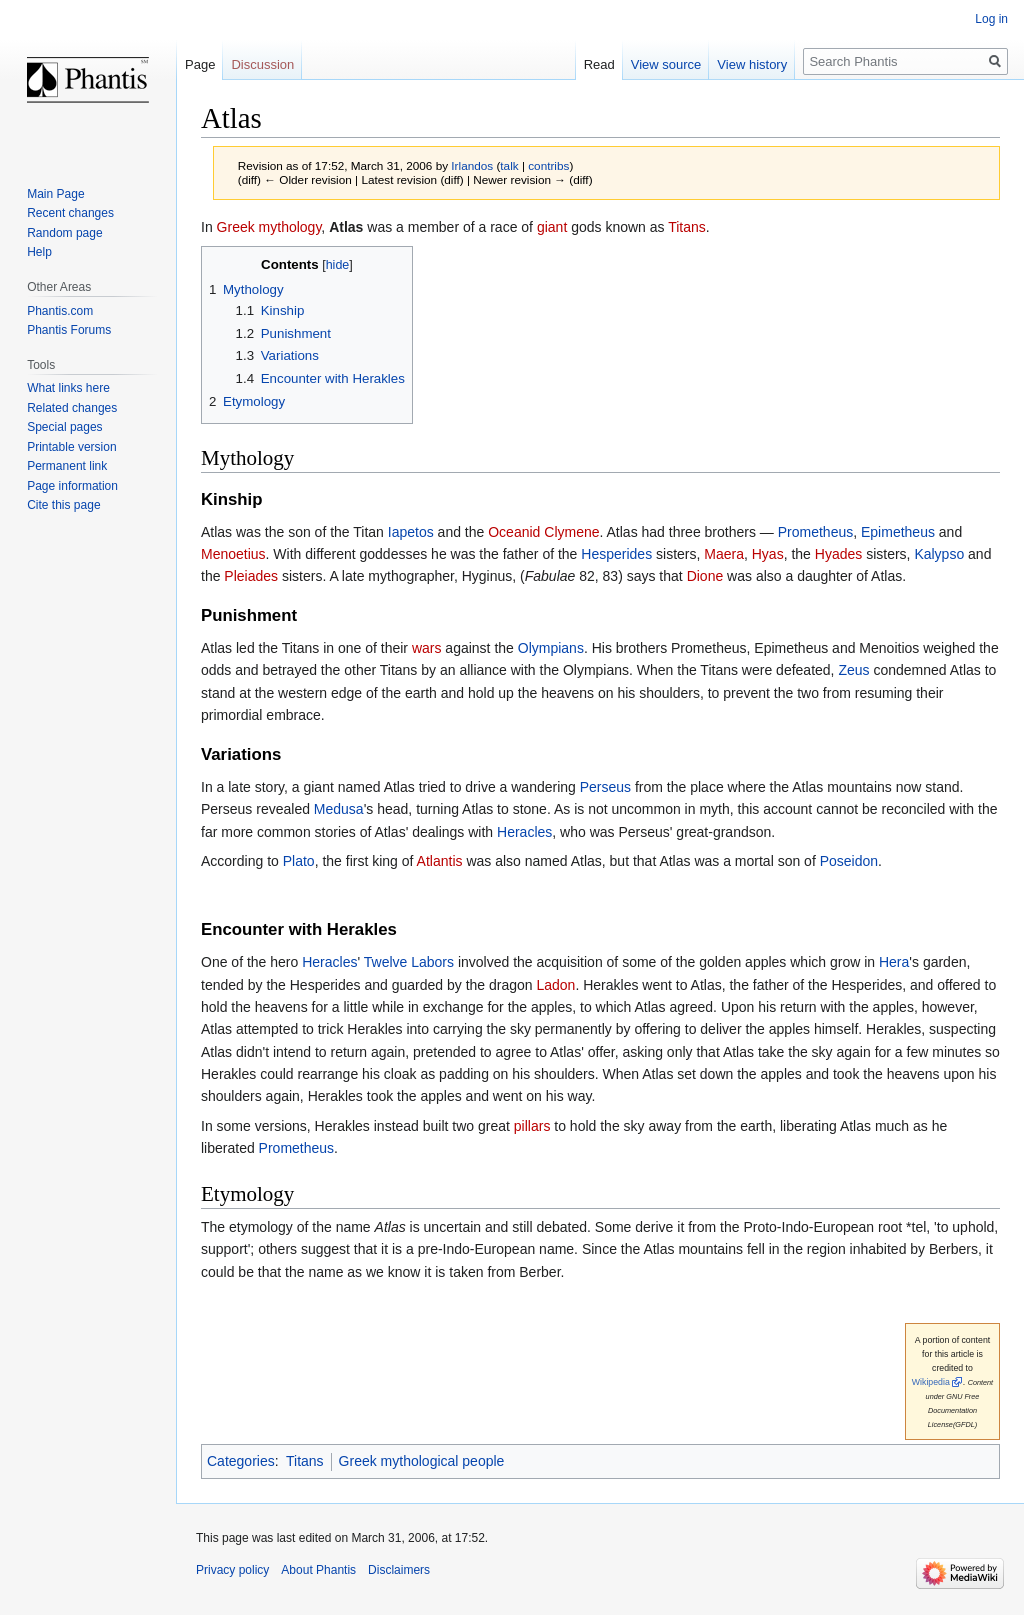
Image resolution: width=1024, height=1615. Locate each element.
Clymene (571, 532)
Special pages (64, 427)
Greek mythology (269, 227)
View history (752, 64)
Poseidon (849, 861)
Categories (241, 1461)
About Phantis (318, 1570)
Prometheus (815, 532)
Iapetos (411, 532)
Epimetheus (898, 532)
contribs (548, 165)
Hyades (838, 554)
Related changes (72, 408)
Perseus (605, 787)
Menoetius (233, 554)
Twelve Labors (409, 962)
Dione (705, 576)
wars (427, 648)
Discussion (262, 64)
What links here (68, 388)
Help (39, 252)
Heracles (524, 832)
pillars (532, 1126)
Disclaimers (399, 1570)
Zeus (853, 670)
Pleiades (251, 576)
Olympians (551, 648)
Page (200, 64)
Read (599, 64)
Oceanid (514, 532)
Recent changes (70, 213)
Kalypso (939, 554)
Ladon (555, 985)
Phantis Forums (69, 330)
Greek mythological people (422, 1461)
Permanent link (67, 466)
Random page (64, 233)
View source (666, 64)
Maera (724, 554)
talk (509, 165)
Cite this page (63, 505)
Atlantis (440, 861)
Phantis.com (60, 311)
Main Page (55, 194)
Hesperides (616, 554)
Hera (894, 962)
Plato (299, 861)
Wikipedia (931, 1382)
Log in (991, 19)
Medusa (339, 809)
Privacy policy (232, 1570)
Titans (687, 227)
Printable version (71, 447)
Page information (72, 486)
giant (552, 227)
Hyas (768, 554)
